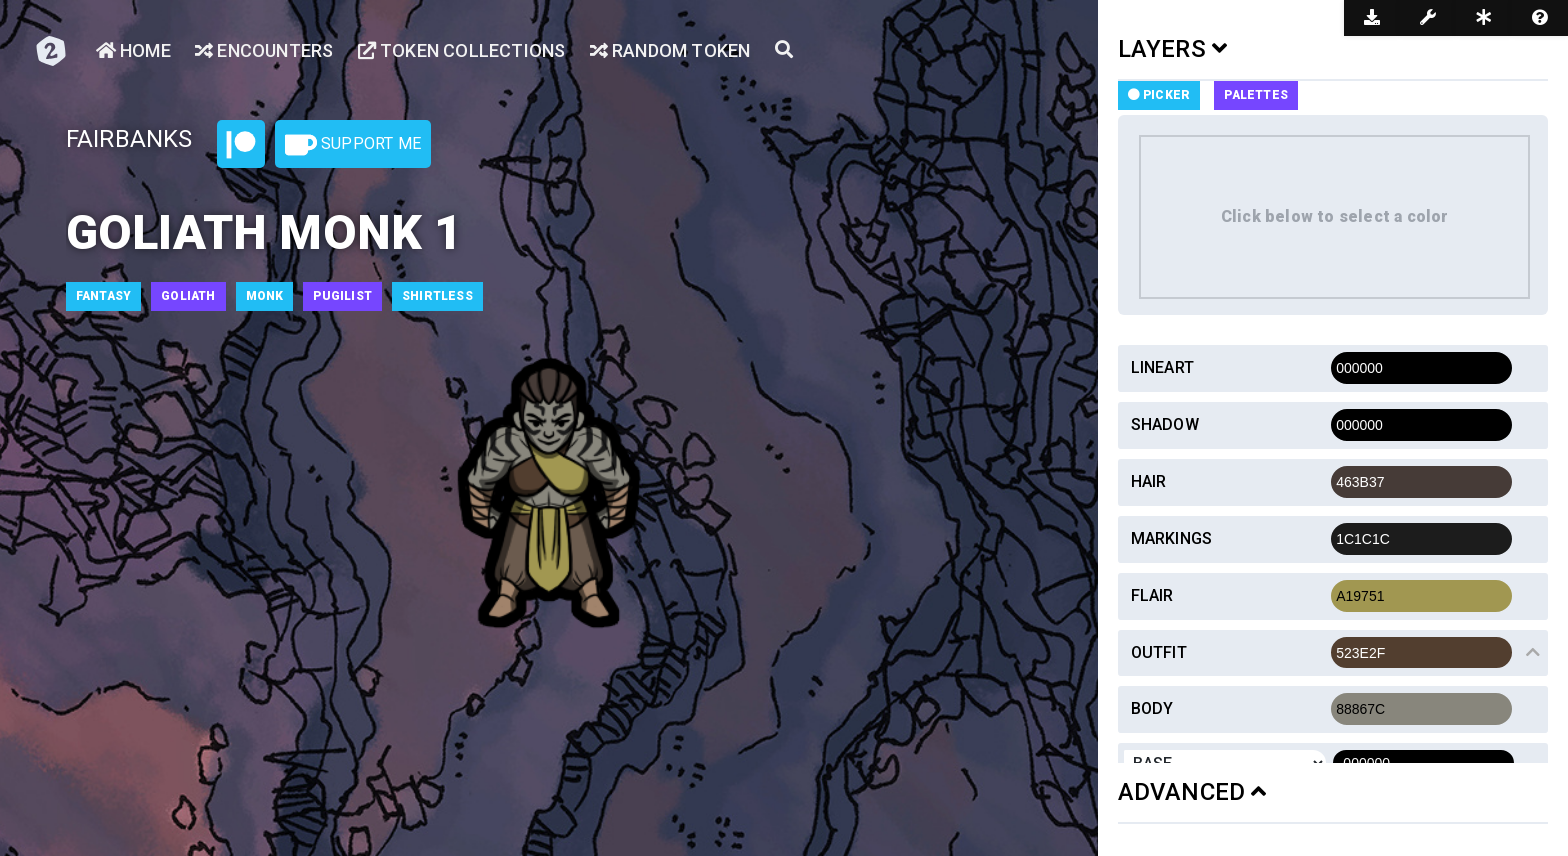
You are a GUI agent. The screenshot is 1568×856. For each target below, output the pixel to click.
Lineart (1162, 367)
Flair (1152, 595)
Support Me (353, 145)
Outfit (1159, 652)
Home (133, 50)
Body (1152, 708)
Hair (1149, 481)
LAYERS (1173, 49)
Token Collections (462, 50)
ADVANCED (1192, 792)
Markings (1172, 538)
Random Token (670, 50)
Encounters (264, 50)
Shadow (1165, 424)
